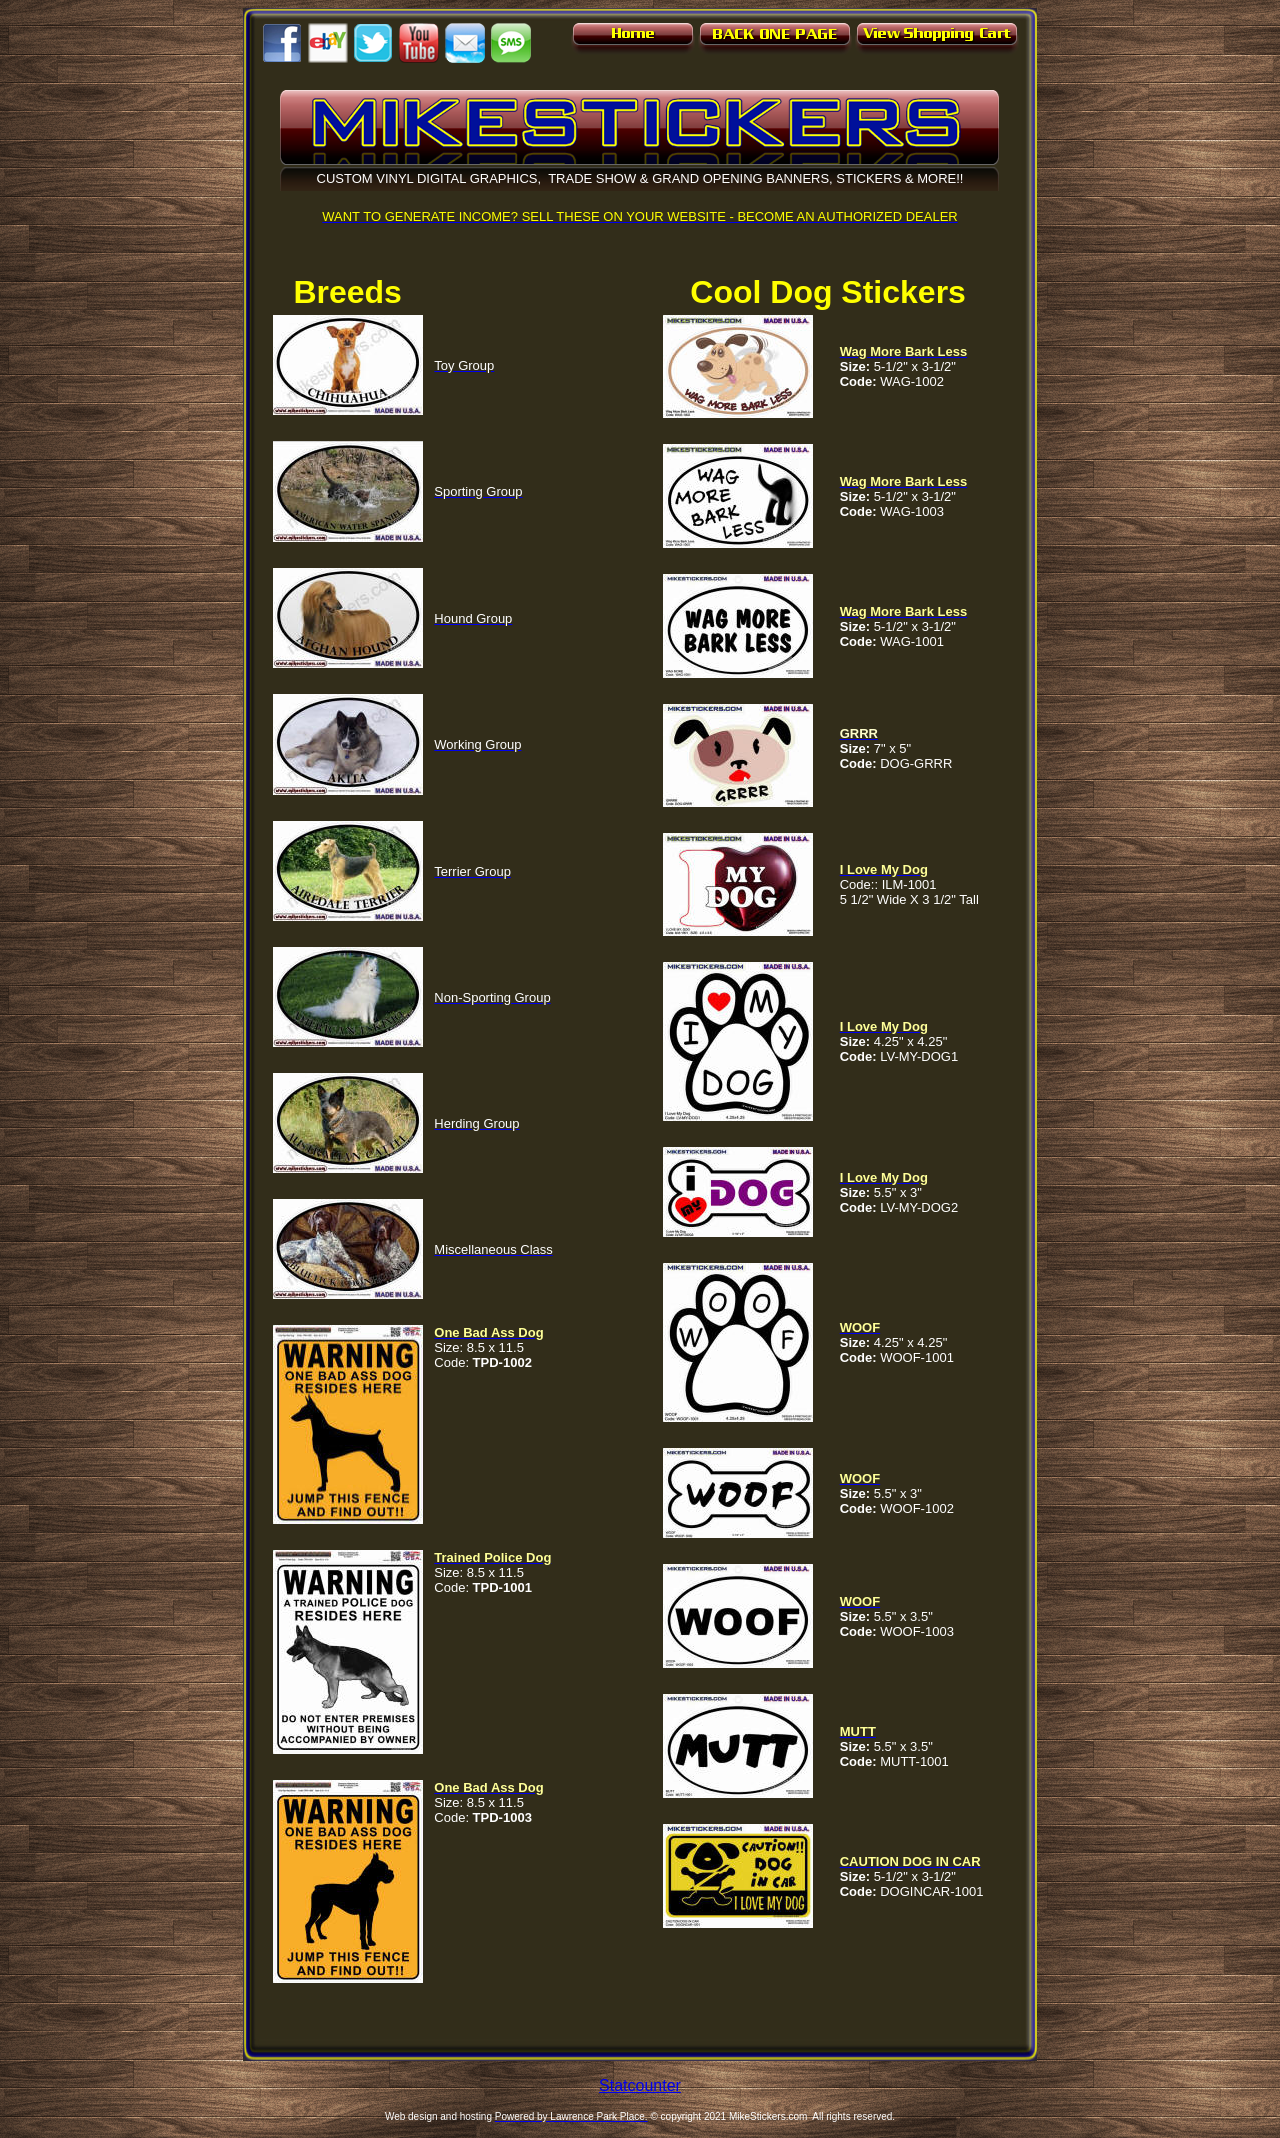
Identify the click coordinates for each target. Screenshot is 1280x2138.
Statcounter (640, 2085)
